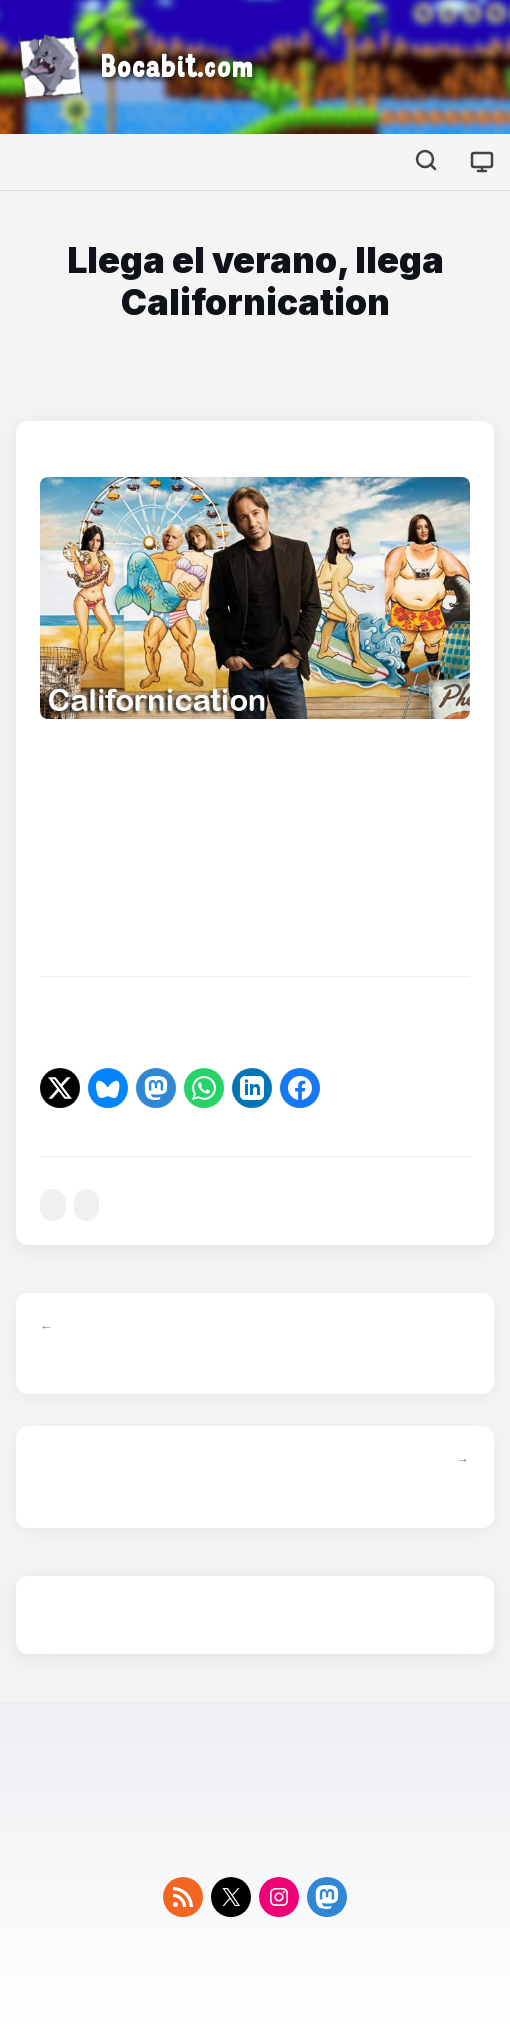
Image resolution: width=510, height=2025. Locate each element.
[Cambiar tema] (482, 162)
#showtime (87, 1205)
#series (53, 1205)
